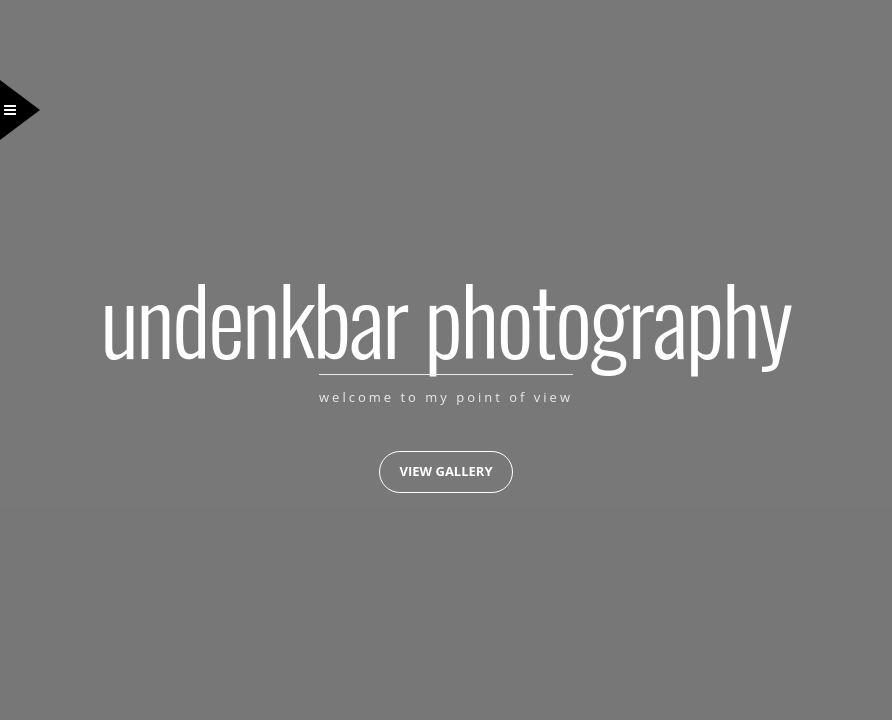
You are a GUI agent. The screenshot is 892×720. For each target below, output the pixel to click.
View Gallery (445, 471)
